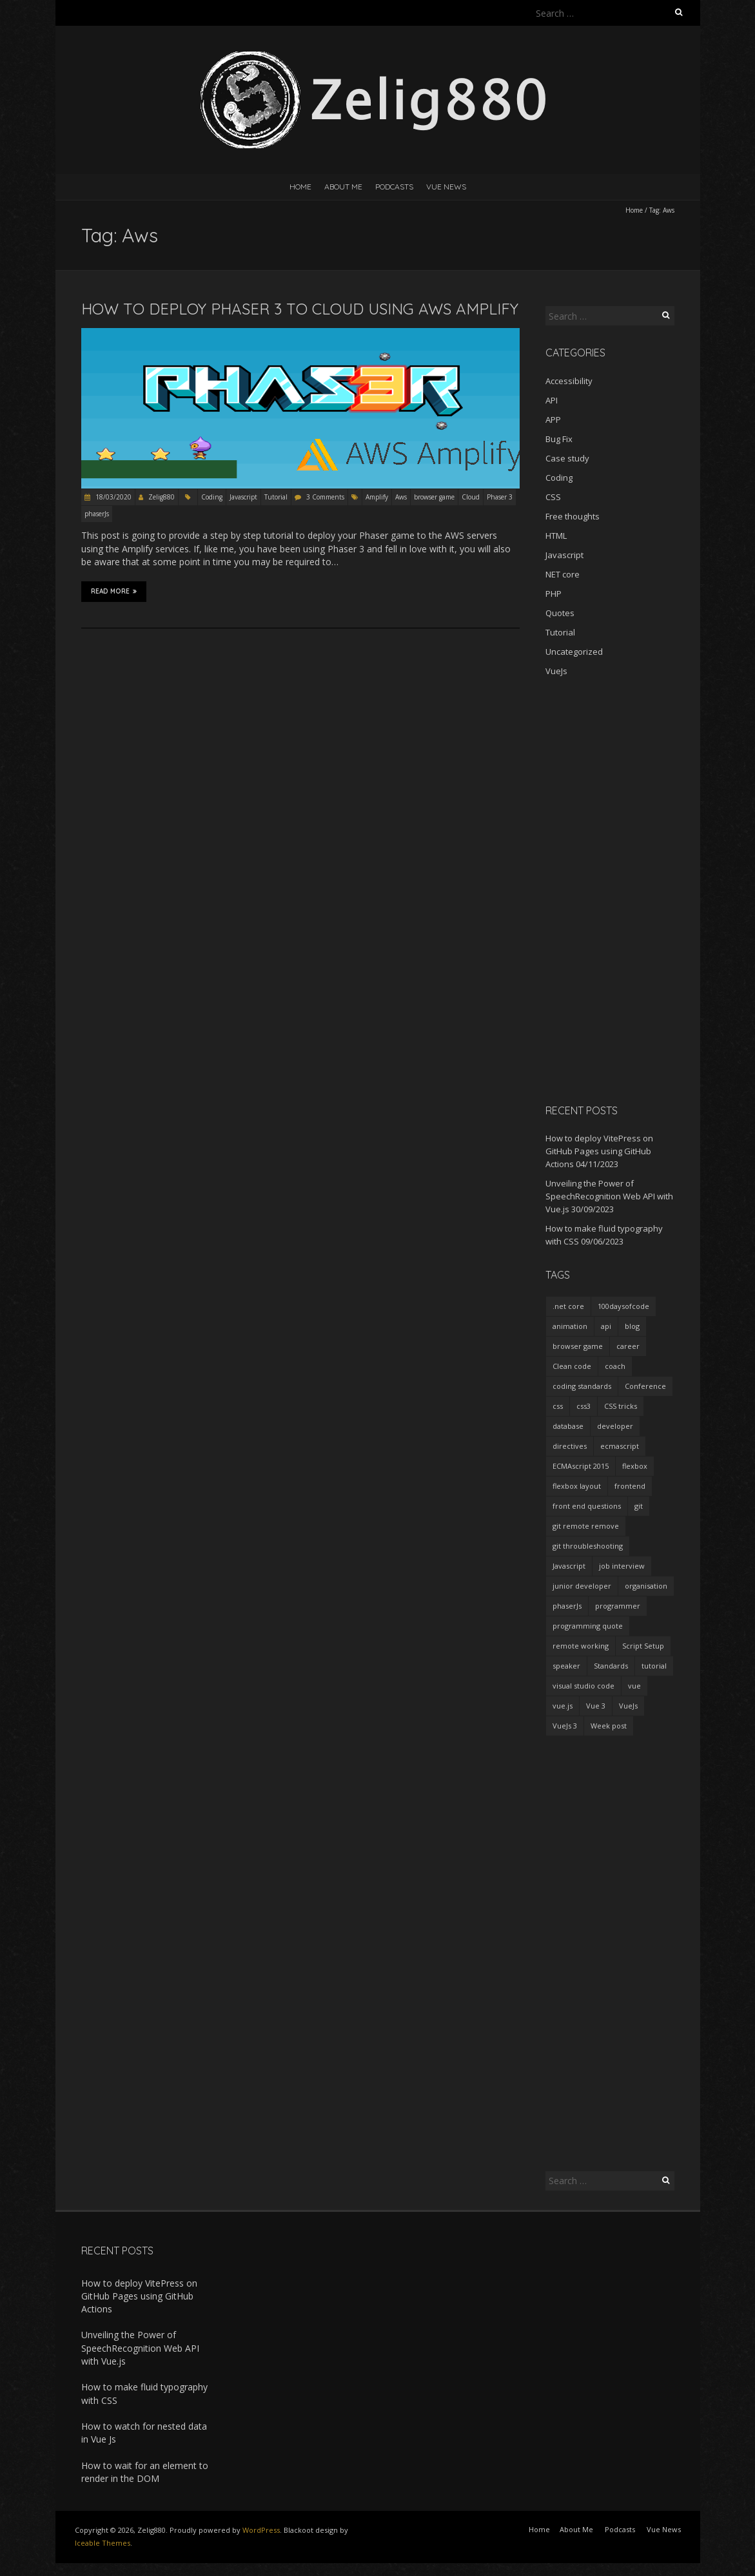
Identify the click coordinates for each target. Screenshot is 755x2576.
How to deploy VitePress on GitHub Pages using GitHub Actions (599, 1151)
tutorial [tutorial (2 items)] (654, 1666)
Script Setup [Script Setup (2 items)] (643, 1646)
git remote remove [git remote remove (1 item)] (586, 1526)
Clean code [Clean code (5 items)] (572, 1366)
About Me (343, 186)
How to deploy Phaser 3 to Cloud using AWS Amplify (299, 308)
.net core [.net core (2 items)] (568, 1306)
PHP (553, 593)
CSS (553, 497)
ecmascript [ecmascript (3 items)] (619, 1446)
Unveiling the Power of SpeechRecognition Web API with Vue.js (609, 1196)
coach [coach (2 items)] (615, 1366)
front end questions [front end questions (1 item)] (587, 1506)
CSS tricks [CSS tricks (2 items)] (620, 1406)
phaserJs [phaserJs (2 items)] (567, 1606)
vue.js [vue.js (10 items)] (563, 1705)
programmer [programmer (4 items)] (617, 1606)
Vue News (446, 186)
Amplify (377, 496)
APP (553, 419)
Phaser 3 (500, 496)
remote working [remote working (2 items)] (581, 1646)
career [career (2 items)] (628, 1346)
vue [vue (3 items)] (634, 1685)
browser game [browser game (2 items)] (578, 1346)
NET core (562, 574)
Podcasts (394, 186)
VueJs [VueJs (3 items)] (628, 1705)
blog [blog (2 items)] (632, 1326)
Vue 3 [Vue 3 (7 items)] (595, 1705)
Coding (211, 496)
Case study (567, 458)
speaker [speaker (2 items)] (566, 1666)
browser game (434, 496)
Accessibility (569, 381)
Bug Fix (559, 439)
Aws (401, 496)
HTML (556, 535)
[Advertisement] (609, 890)
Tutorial (276, 496)
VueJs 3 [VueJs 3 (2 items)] (565, 1725)
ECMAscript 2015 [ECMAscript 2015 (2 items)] (581, 1466)
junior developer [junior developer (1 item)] (582, 1586)
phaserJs (96, 513)
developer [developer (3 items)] (615, 1426)
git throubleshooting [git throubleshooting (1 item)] (588, 1546)
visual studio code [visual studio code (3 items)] (583, 1685)
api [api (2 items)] (606, 1326)
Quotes (559, 613)
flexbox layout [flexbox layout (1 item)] (577, 1486)
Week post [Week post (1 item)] (609, 1725)
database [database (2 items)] (568, 1426)
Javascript (243, 496)
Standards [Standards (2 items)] (611, 1666)
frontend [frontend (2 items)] (629, 1486)
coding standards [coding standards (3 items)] (582, 1386)
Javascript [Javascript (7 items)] (569, 1566)
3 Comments (325, 496)
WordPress (261, 2530)
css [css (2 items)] (558, 1406)
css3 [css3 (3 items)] (583, 1406)
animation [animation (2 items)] (570, 1326)
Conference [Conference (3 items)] (645, 1386)
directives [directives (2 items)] (570, 1446)
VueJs (556, 671)
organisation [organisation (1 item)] (646, 1586)
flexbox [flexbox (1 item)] (634, 1466)
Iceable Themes (102, 2543)
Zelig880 (161, 496)
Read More (114, 591)
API (551, 400)
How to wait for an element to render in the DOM (144, 2471)
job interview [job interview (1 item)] (622, 1566)
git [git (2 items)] (638, 1506)
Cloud (471, 496)
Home (300, 186)
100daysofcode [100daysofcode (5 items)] (623, 1306)
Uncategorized (574, 651)
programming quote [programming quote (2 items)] (588, 1626)
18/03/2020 (112, 496)
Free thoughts (572, 516)
